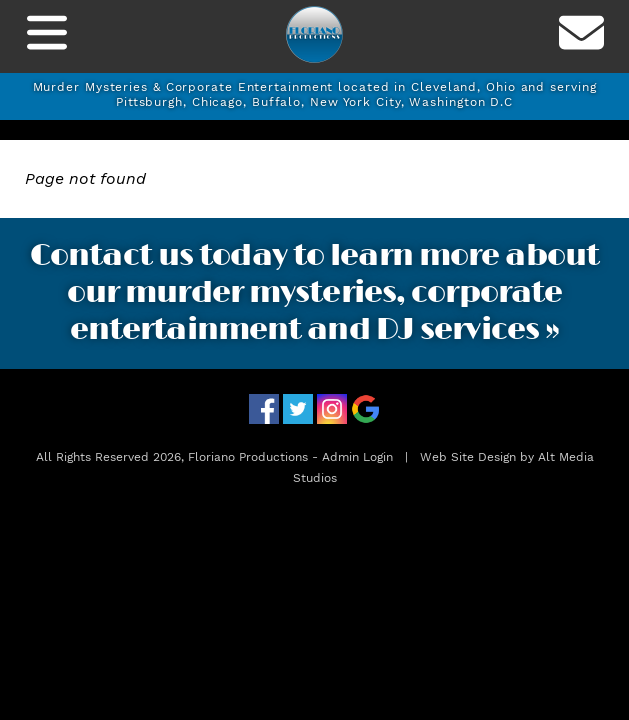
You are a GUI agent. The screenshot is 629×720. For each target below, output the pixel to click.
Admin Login (357, 457)
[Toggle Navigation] (47, 36)
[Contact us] (582, 36)
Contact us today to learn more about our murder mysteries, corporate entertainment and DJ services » (314, 293)
